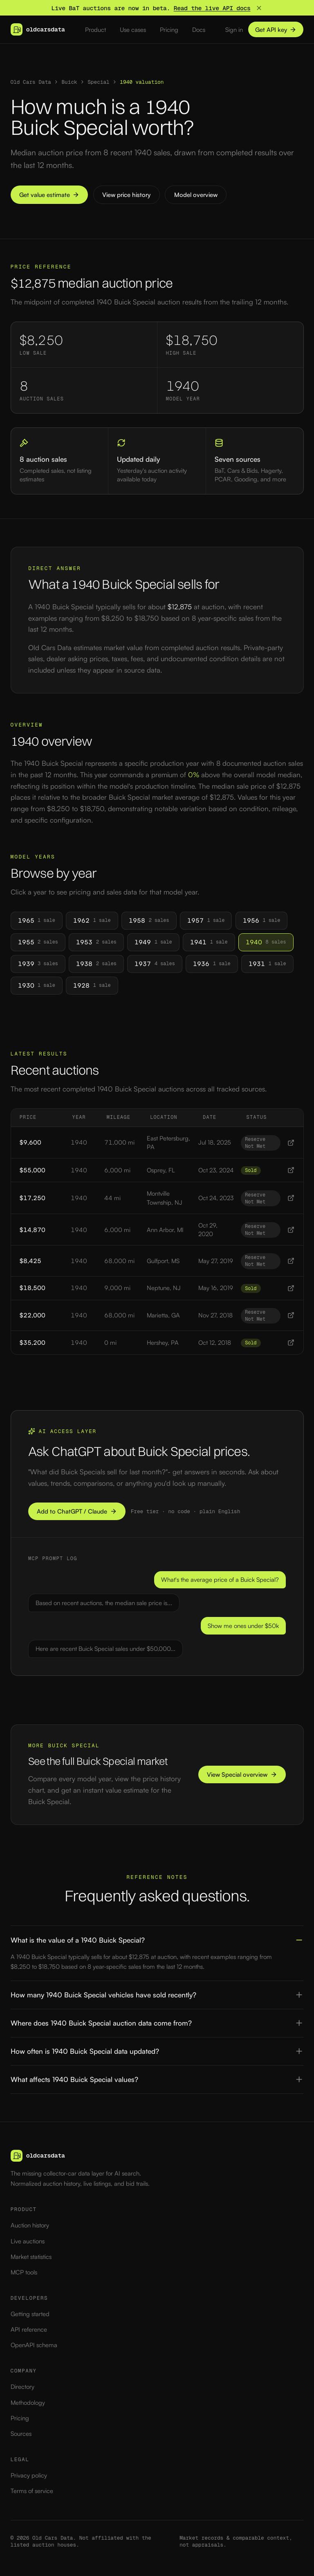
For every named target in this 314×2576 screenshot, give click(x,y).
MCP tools (24, 2272)
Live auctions (28, 2241)
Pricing (169, 30)
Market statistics (31, 2257)
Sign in (234, 30)
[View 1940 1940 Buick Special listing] (290, 1142)
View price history (126, 195)
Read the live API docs (212, 8)
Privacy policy (29, 2475)
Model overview (196, 195)
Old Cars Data (31, 81)
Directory (22, 2386)
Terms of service (32, 2491)
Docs (198, 30)
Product (95, 30)
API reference (29, 2329)
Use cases (133, 30)
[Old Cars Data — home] (38, 29)
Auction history (30, 2225)
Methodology (28, 2402)
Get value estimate (49, 195)
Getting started (30, 2314)
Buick (69, 81)
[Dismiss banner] (259, 7)
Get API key (275, 30)
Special (98, 81)
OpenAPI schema (34, 2345)
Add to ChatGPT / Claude (77, 1511)
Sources (21, 2433)
